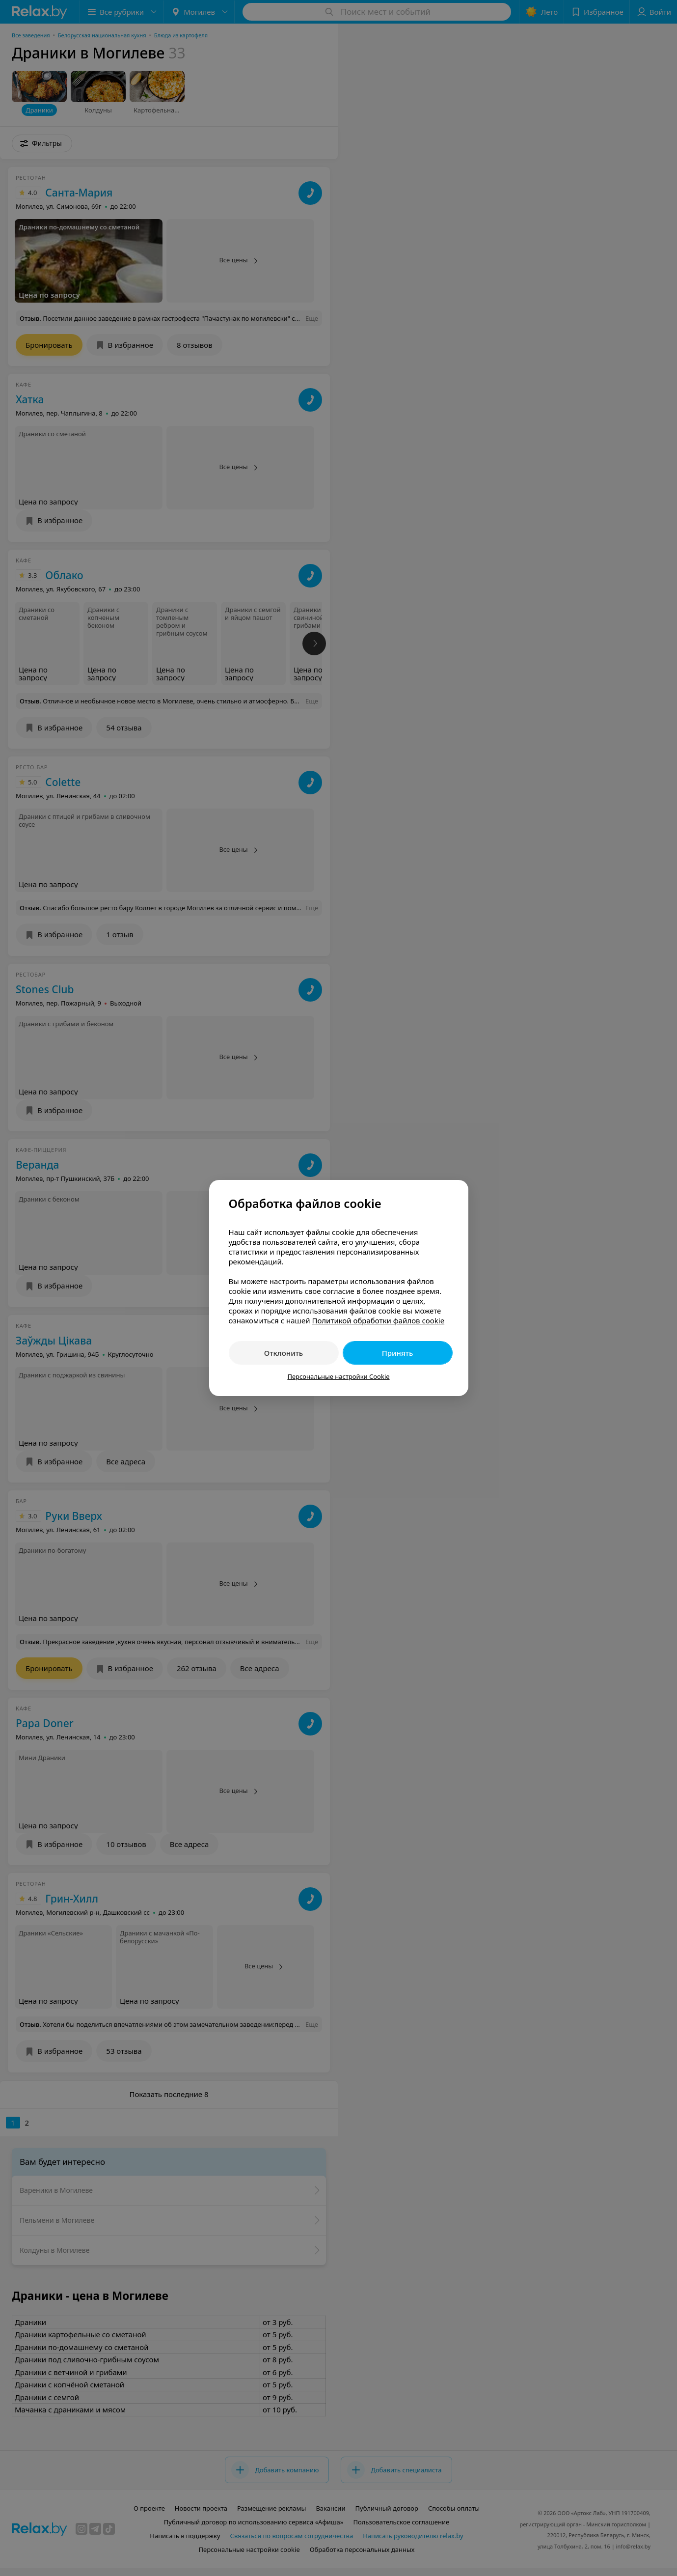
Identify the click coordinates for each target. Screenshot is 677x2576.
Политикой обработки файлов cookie (378, 1320)
